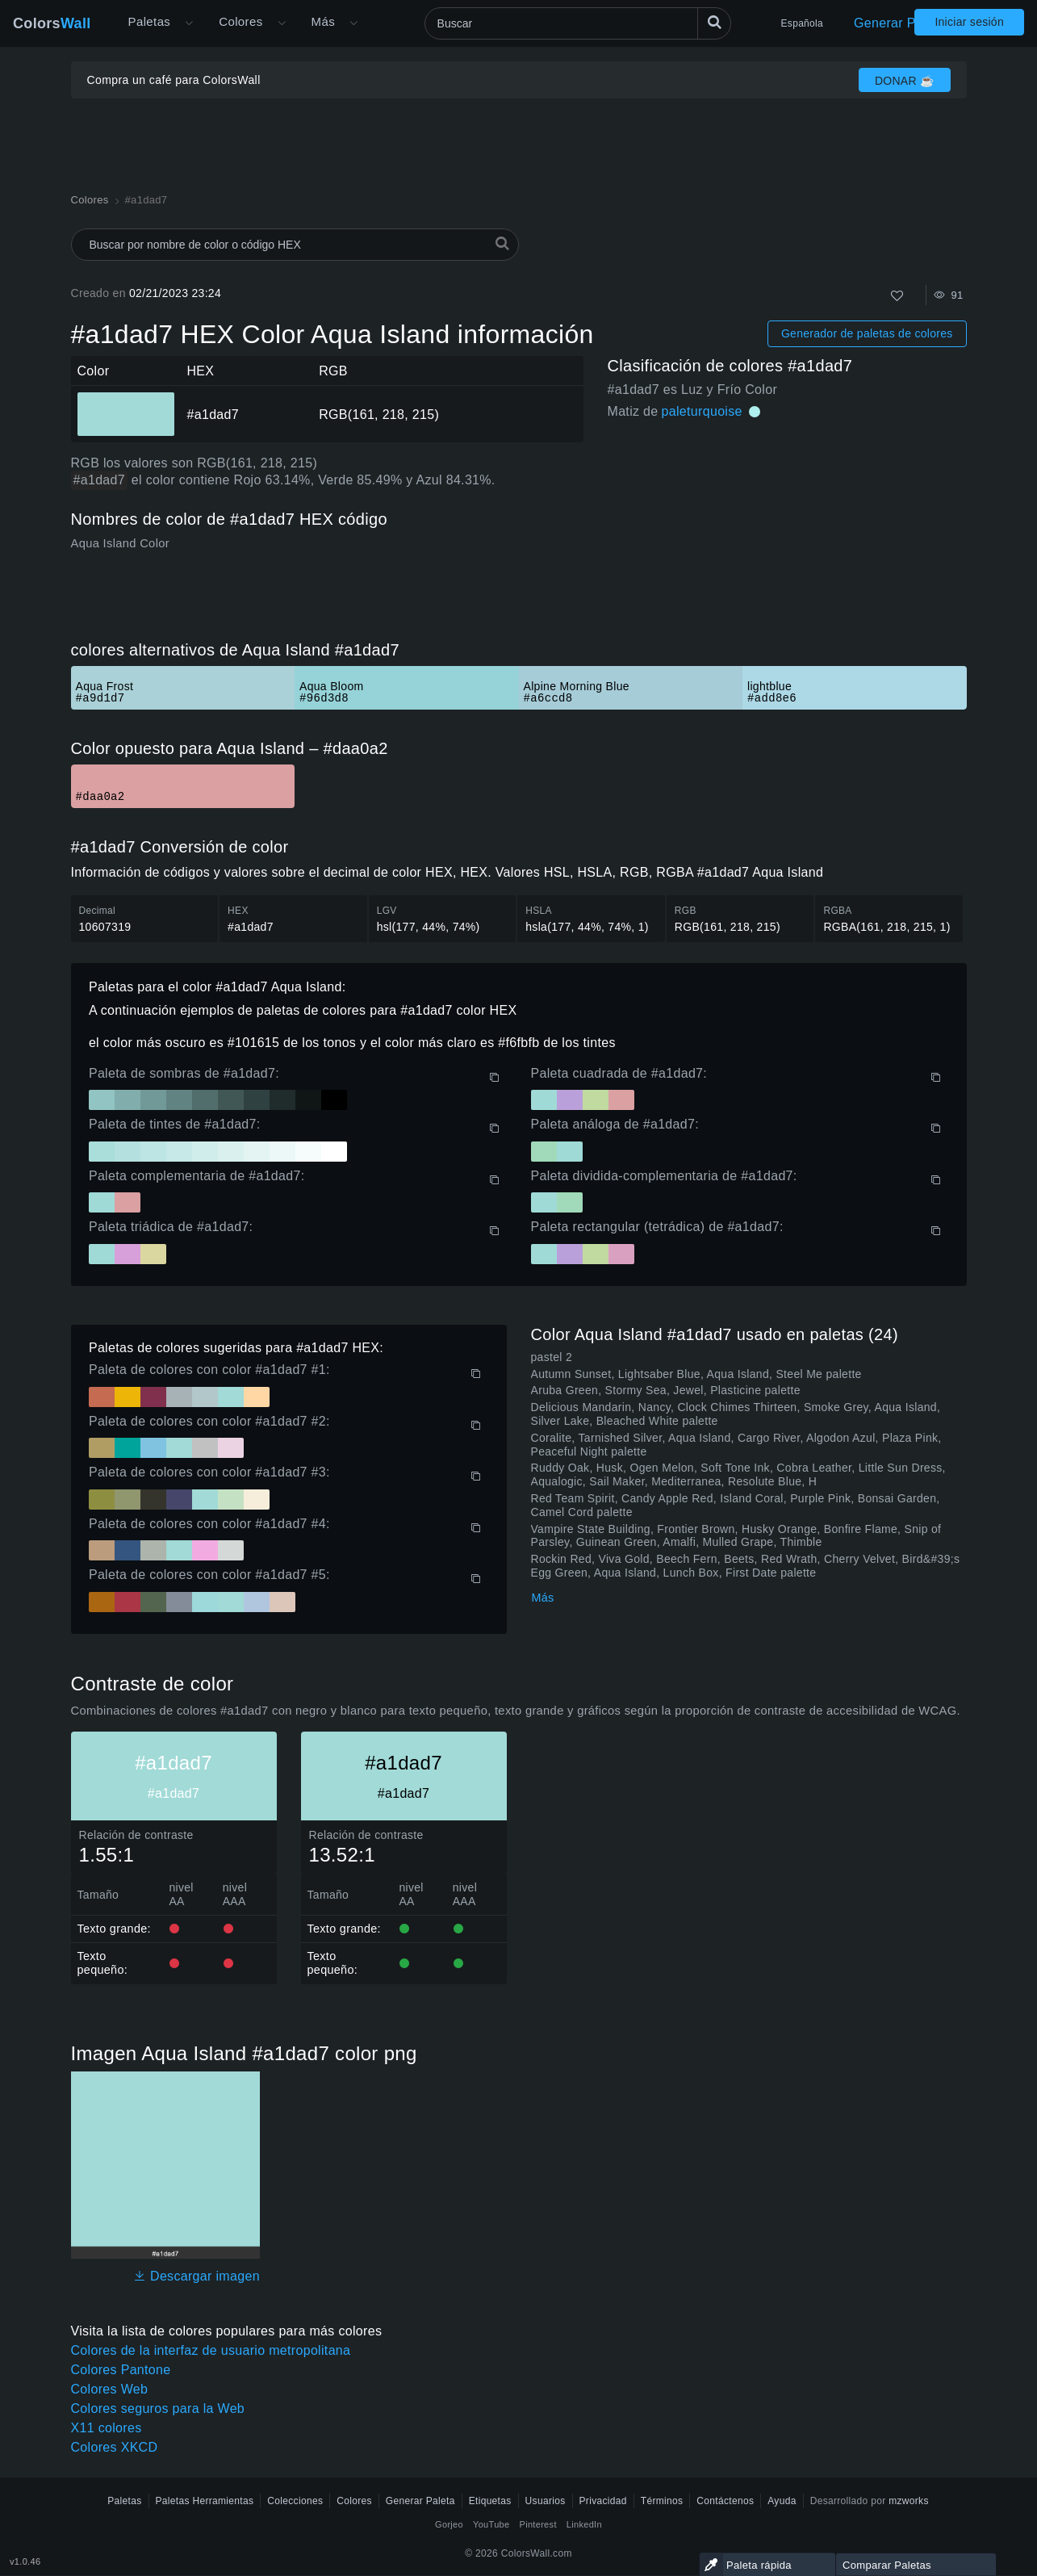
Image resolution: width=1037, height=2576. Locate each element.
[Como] (897, 296)
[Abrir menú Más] (189, 23)
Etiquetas (490, 2501)
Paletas (149, 21)
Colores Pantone (121, 2370)
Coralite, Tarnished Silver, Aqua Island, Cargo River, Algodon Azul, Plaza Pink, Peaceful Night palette (736, 1444)
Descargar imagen (196, 2276)
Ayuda (781, 2501)
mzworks (909, 2501)
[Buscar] (577, 23)
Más (543, 1597)
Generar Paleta (899, 23)
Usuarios (545, 2501)
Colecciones (295, 2501)
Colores (240, 21)
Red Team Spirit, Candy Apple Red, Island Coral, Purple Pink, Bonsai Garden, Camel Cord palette (735, 1505)
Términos (662, 2501)
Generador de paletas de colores (867, 333)
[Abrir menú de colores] (281, 23)
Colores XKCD (114, 2447)
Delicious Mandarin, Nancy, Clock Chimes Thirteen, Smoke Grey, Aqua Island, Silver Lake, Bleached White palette (736, 1414)
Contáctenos (725, 2501)
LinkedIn (584, 2524)
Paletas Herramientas (205, 2501)
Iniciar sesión (969, 21)
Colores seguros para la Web (158, 2408)
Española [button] (802, 23)
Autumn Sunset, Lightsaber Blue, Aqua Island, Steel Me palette (696, 1374)
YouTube (491, 2524)
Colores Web (109, 2389)
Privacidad (603, 2501)
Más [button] (323, 21)
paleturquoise (702, 411)
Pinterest (537, 2524)
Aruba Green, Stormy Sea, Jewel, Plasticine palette (666, 1390)
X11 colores (106, 2428)
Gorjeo (449, 2524)
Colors (52, 23)
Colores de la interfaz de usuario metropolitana (211, 2350)
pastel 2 (552, 1357)
